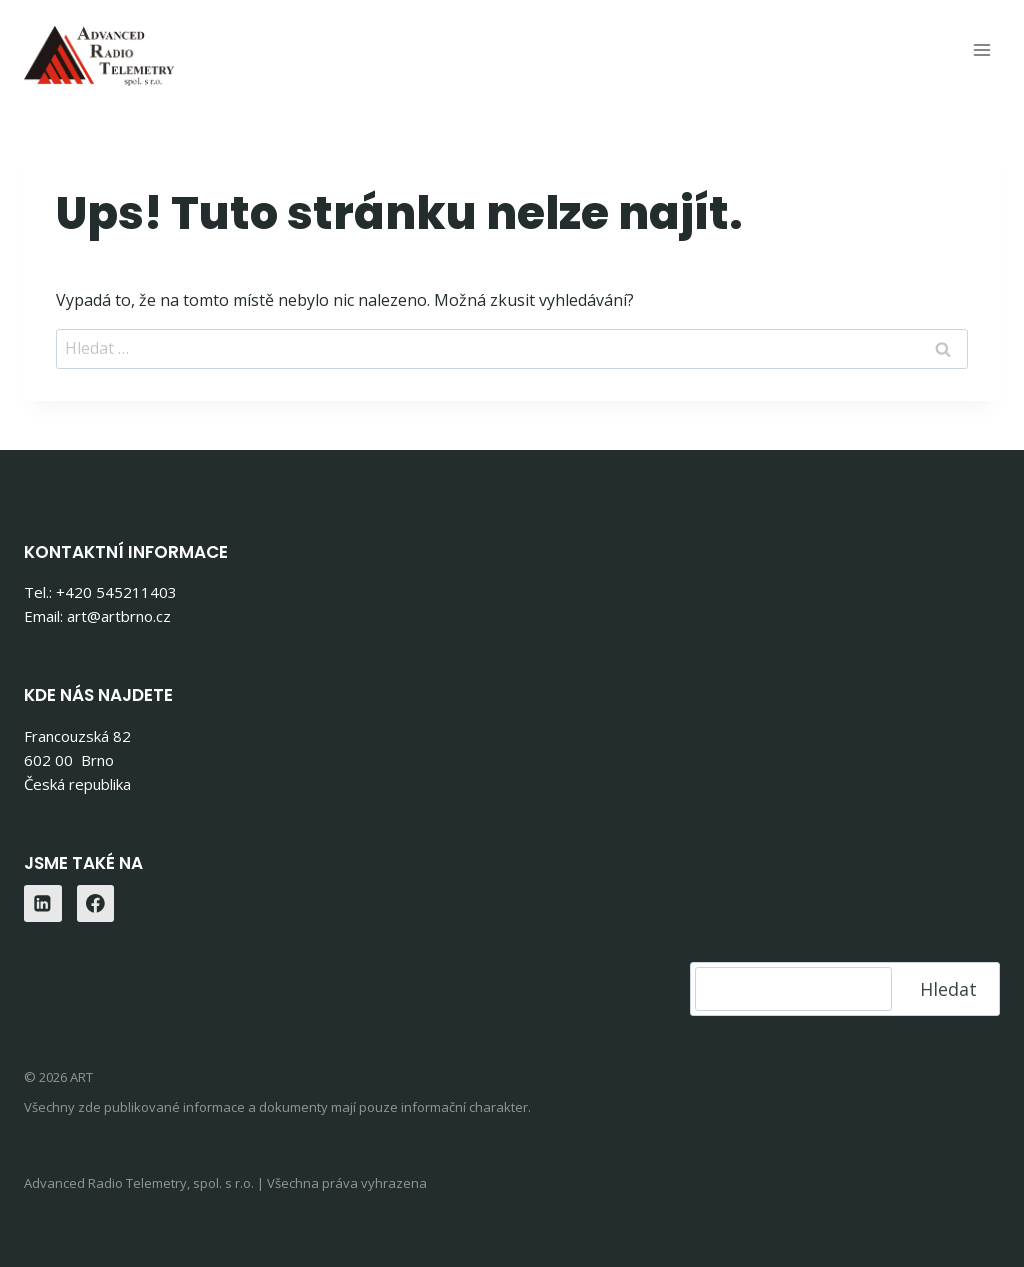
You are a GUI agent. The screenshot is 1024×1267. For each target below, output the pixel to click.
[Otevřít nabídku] (981, 49)
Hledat (948, 989)
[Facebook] (96, 904)
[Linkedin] (43, 904)
